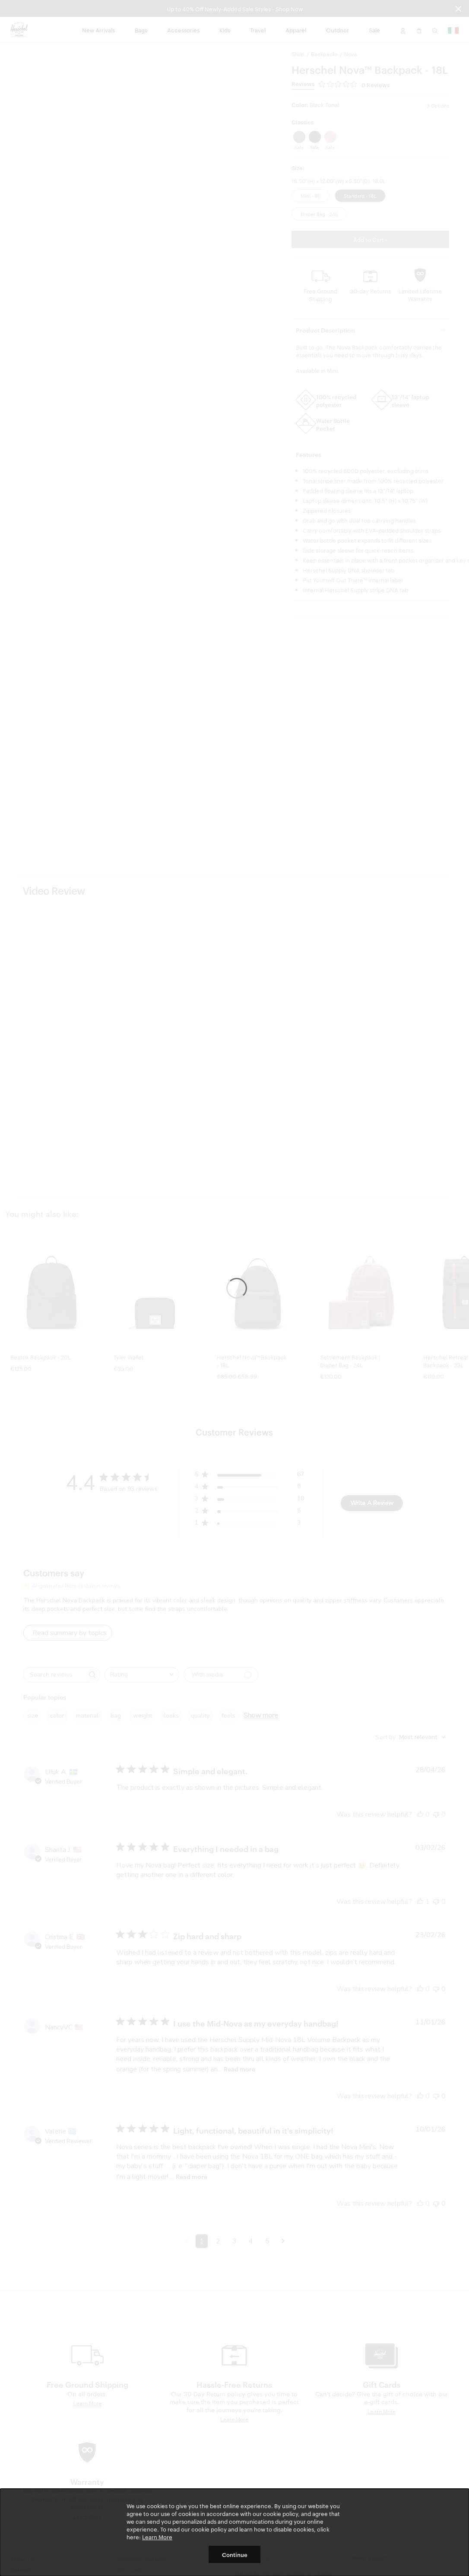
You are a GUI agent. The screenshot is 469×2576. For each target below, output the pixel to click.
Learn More (157, 2537)
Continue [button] (234, 2554)
